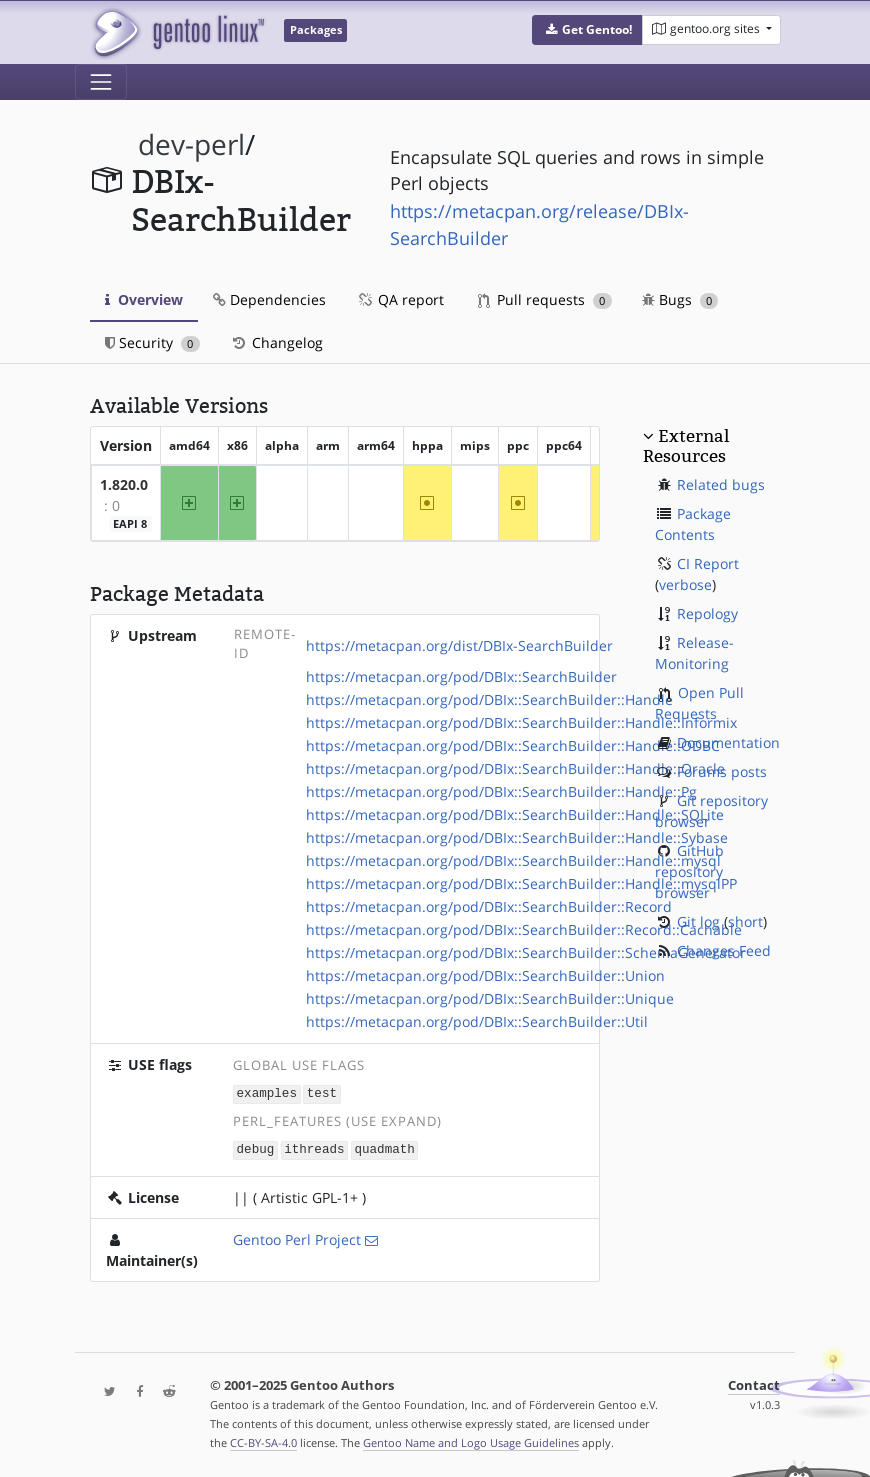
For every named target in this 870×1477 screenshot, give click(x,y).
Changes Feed (724, 950)
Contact (754, 1383)
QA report (400, 299)
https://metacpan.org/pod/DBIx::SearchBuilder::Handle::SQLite (515, 814)
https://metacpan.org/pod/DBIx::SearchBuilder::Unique (490, 998)
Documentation (728, 742)
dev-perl (191, 144)
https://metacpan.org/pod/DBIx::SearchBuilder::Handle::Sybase (517, 837)
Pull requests (545, 299)
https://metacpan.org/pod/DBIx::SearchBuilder (461, 676)
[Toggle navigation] (101, 82)
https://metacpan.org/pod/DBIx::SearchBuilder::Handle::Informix (521, 722)
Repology (707, 613)
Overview (144, 299)
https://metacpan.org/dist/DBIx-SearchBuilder (459, 645)
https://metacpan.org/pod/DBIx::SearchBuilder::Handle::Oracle (515, 768)
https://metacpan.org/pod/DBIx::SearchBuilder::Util (477, 1021)
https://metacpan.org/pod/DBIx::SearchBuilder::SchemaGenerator (526, 952)
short (745, 921)
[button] (587, 30)
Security (152, 342)
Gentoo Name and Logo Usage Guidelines (471, 1440)
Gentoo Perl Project (297, 1237)
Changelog (276, 342)
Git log (698, 921)
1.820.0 (124, 484)
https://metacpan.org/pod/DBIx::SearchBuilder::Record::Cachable (524, 929)
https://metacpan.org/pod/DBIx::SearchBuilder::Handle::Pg (501, 791)
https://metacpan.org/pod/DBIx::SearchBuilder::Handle (489, 699)
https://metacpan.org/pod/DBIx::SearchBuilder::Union (485, 975)
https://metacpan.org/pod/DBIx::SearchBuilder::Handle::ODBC (513, 745)
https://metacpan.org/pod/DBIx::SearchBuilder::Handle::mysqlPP (521, 883)
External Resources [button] (686, 446)
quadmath (384, 1148)
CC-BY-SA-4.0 (263, 1440)
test (322, 1093)
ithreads (314, 1148)
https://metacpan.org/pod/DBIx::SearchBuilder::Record (489, 906)
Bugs (680, 299)
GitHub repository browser (689, 871)
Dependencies (269, 299)
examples (267, 1093)
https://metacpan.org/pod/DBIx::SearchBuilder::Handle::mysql (513, 860)
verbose (685, 584)
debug (256, 1148)
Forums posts (722, 771)
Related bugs (721, 484)
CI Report (708, 563)
